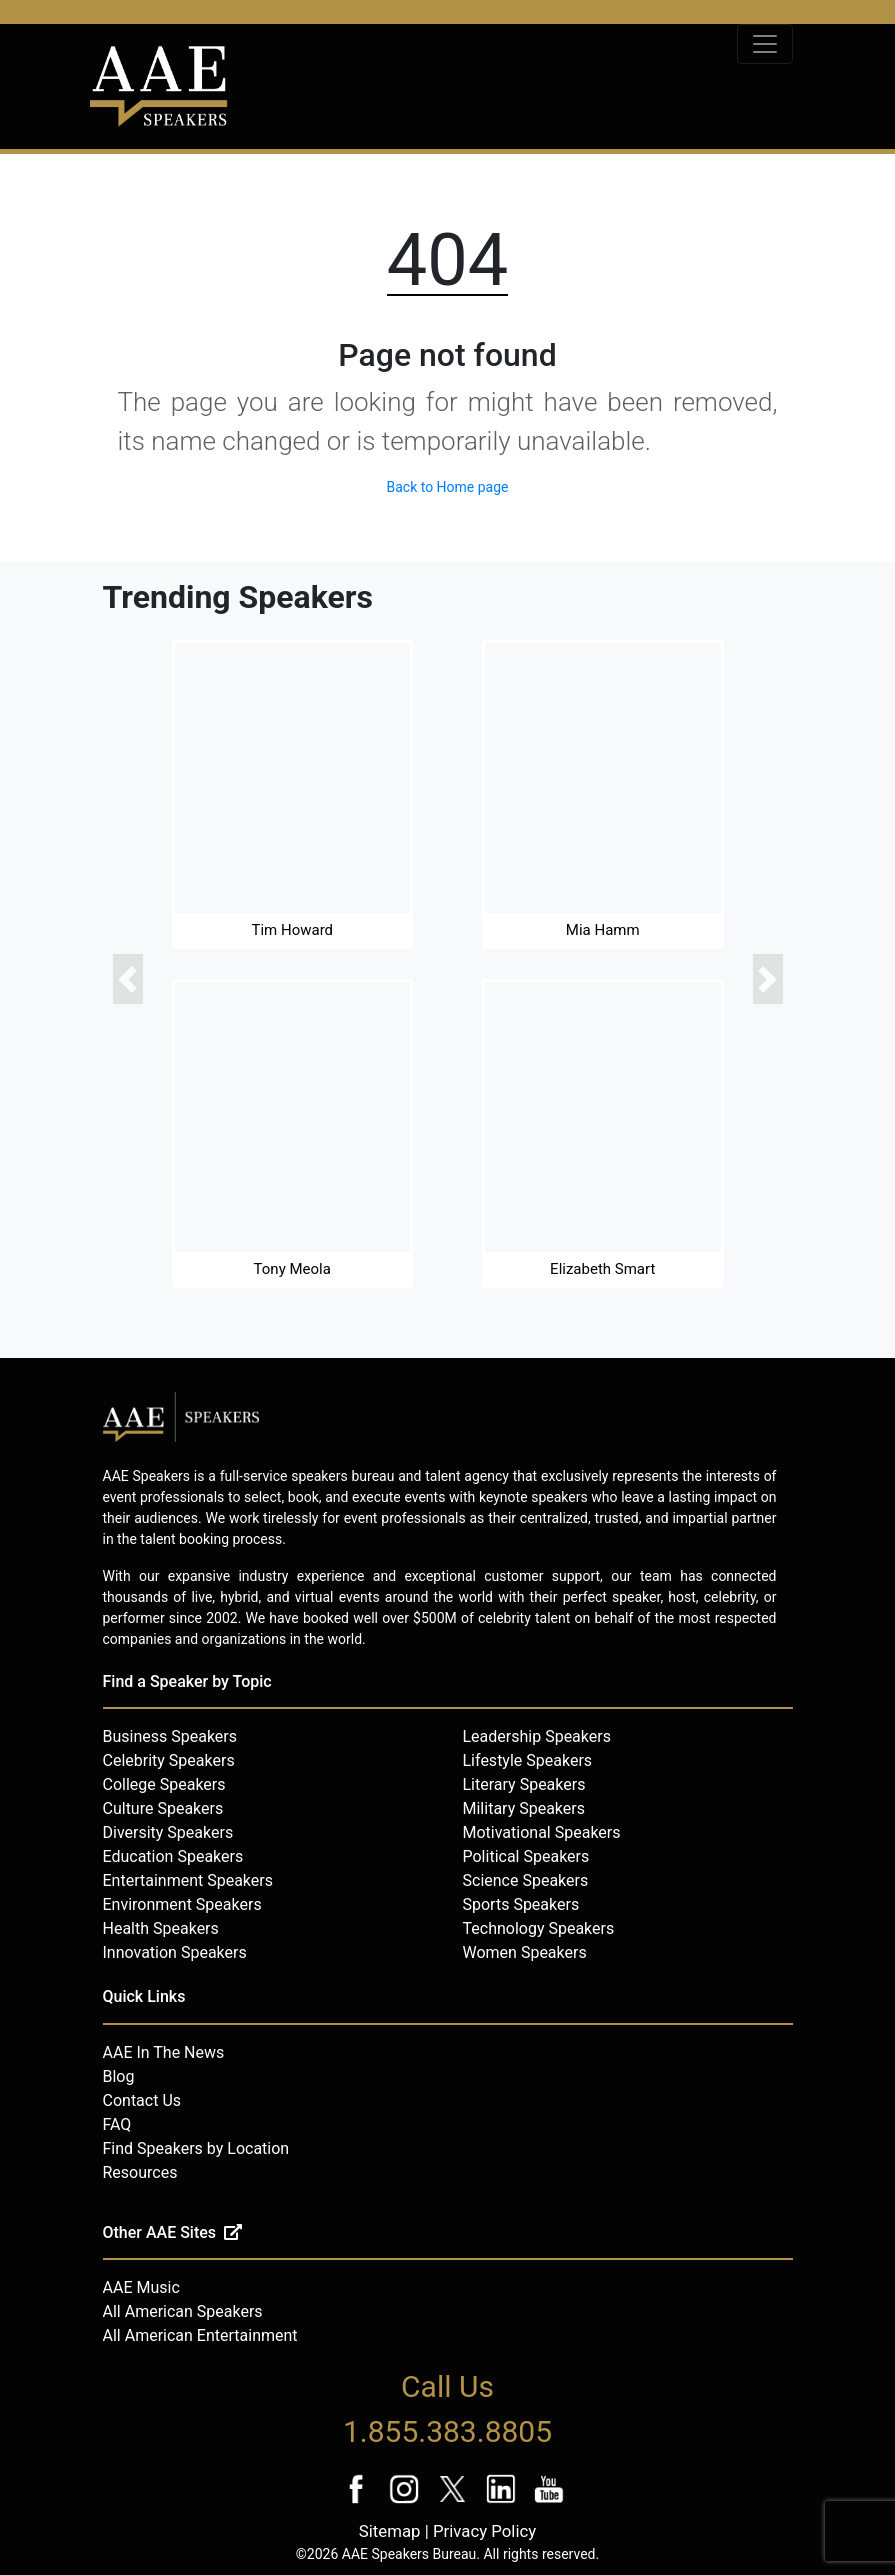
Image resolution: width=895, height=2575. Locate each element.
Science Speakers (526, 1880)
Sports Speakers (521, 1904)
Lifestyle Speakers (528, 1760)
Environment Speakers (182, 1904)
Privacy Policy (484, 2531)
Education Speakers (173, 1856)
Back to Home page (447, 487)
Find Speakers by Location (196, 2148)
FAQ (117, 2124)
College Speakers (164, 1784)
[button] (128, 979)
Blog (119, 2076)
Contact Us (142, 2100)
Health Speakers (161, 1928)
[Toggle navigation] (765, 44)
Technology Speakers (539, 1928)
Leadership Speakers (537, 1736)
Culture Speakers (163, 1808)
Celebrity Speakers (169, 1760)
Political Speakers (526, 1856)
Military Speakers (524, 1808)
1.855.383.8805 (447, 2431)
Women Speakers (525, 1952)
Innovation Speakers (175, 1952)
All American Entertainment (200, 2335)
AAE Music (141, 2287)
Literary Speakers (524, 1784)
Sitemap (390, 2531)
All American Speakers (183, 2311)
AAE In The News (164, 2052)
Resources (140, 2172)
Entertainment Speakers (188, 1880)
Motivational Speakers (542, 1832)
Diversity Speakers (168, 1832)
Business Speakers (170, 1736)
